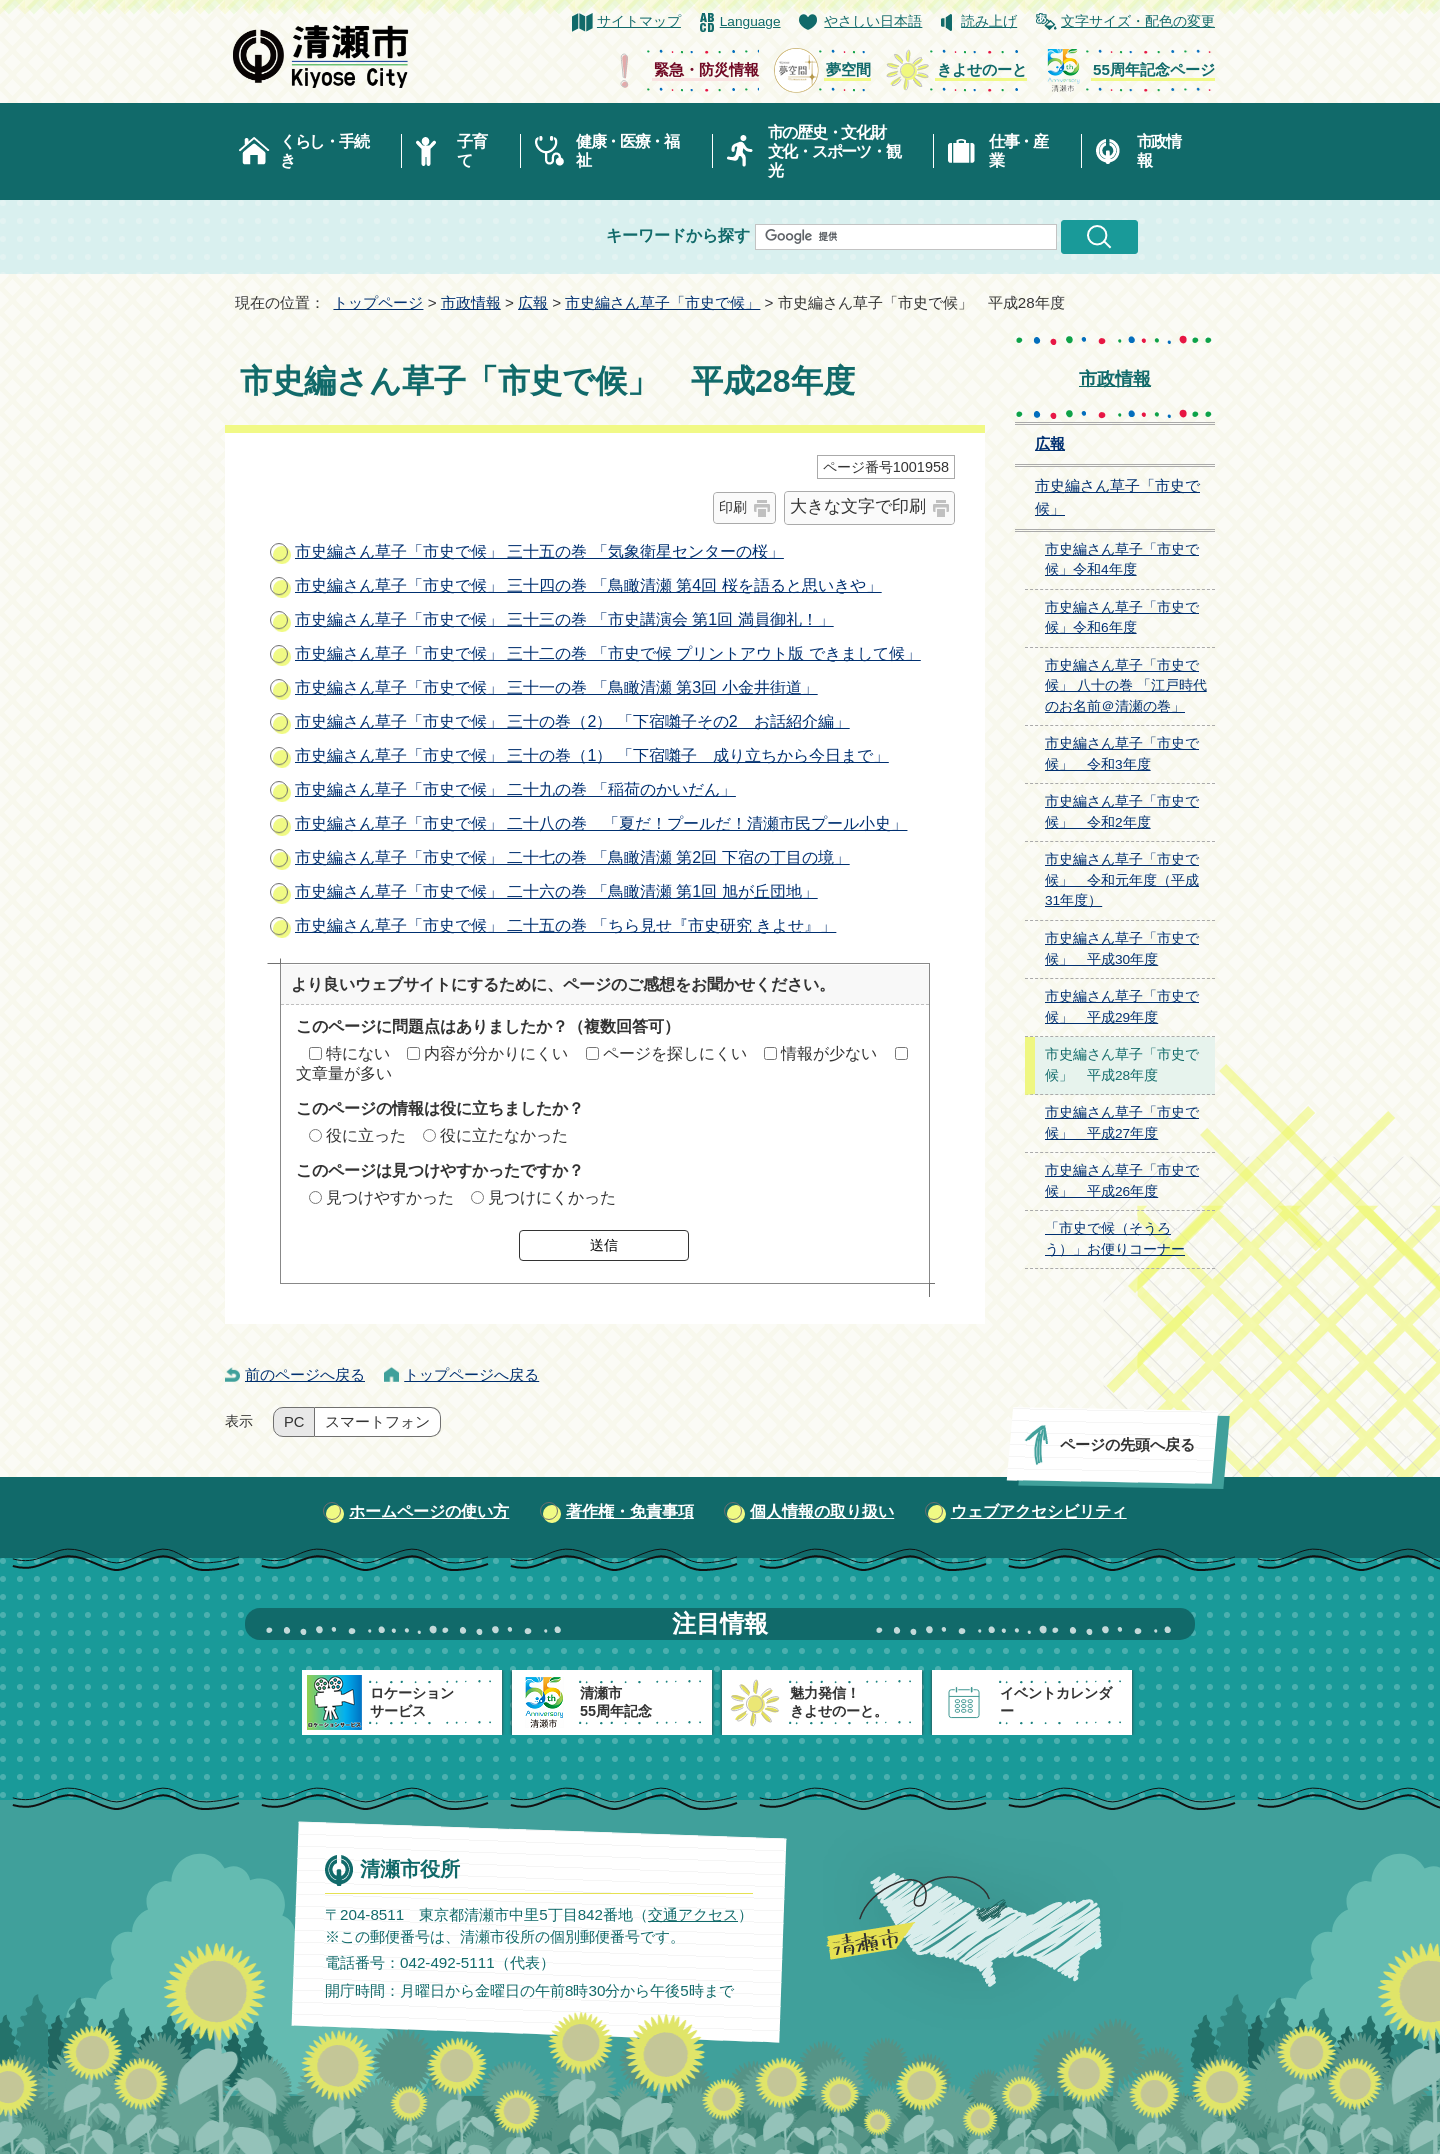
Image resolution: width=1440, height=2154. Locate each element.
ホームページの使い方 (429, 1511)
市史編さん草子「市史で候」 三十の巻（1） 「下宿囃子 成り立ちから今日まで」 (592, 755)
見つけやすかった (390, 1197)
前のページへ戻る (305, 1374)
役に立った (366, 1135)
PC (294, 1422)
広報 (533, 302)
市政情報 (1159, 151)
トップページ (378, 302)
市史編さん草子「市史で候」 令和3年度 (1122, 754)
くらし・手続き (324, 151)
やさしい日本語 (873, 21)
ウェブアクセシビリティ (1039, 1511)
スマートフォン (377, 1422)
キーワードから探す (678, 235)
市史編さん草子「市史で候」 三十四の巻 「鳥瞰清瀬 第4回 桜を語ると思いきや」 (588, 585)
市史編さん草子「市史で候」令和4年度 (1122, 560)
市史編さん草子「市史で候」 (662, 302)
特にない (358, 1053)
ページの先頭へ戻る (1127, 1444)
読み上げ (989, 21)
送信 (604, 1245)
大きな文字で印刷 (858, 506)
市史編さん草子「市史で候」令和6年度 (1122, 618)
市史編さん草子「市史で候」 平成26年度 (1122, 1181)
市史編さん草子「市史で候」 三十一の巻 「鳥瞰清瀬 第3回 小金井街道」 (556, 687)
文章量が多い (344, 1073)
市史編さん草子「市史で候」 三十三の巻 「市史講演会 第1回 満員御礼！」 (564, 619)
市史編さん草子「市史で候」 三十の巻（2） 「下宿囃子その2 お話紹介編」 (572, 721)
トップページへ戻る (471, 1374)
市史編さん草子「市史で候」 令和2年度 (1122, 812)
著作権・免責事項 (630, 1511)
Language (750, 21)
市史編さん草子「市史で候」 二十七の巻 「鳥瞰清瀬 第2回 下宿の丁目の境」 (572, 857)
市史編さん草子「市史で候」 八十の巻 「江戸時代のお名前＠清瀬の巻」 (1126, 686)
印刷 (733, 507)
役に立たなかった (504, 1135)
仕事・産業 (1018, 151)
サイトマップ (639, 21)
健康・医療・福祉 (627, 151)
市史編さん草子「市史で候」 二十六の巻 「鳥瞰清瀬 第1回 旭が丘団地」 (556, 891)
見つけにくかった (552, 1197)
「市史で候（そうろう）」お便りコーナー (1115, 1239)
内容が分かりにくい (496, 1053)
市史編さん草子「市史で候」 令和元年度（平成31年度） (1122, 880)
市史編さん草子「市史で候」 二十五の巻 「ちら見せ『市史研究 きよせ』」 (565, 925)
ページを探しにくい (675, 1053)
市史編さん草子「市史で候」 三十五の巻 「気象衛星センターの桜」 (539, 551)
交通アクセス (693, 1914)
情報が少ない (829, 1053)
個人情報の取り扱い (822, 1511)
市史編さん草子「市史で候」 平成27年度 (1122, 1123)
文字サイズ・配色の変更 (1138, 21)
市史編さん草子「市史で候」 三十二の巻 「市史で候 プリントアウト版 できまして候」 (608, 653)
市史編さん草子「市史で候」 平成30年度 (1122, 949)
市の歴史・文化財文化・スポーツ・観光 (834, 151)
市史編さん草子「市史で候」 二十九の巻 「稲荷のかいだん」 (515, 789)
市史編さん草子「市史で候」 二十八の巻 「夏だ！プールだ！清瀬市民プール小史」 (601, 823)
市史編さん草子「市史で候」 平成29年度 (1122, 1007)
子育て (471, 151)
